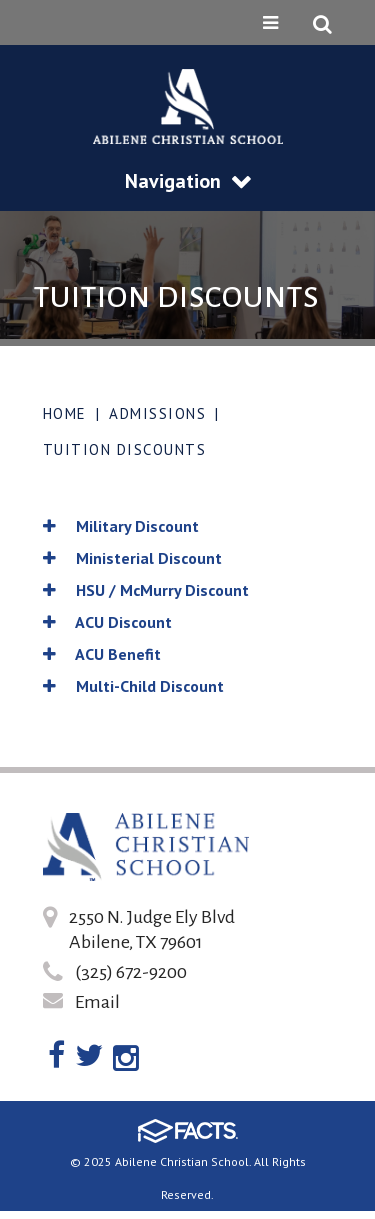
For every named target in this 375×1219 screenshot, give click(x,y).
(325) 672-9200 (131, 972)
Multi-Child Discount (133, 686)
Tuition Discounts (125, 449)
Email (97, 1002)
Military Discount (121, 526)
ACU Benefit (102, 654)
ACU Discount (107, 622)
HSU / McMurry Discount (146, 590)
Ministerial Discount (132, 558)
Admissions (157, 413)
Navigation (188, 181)
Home (65, 413)
